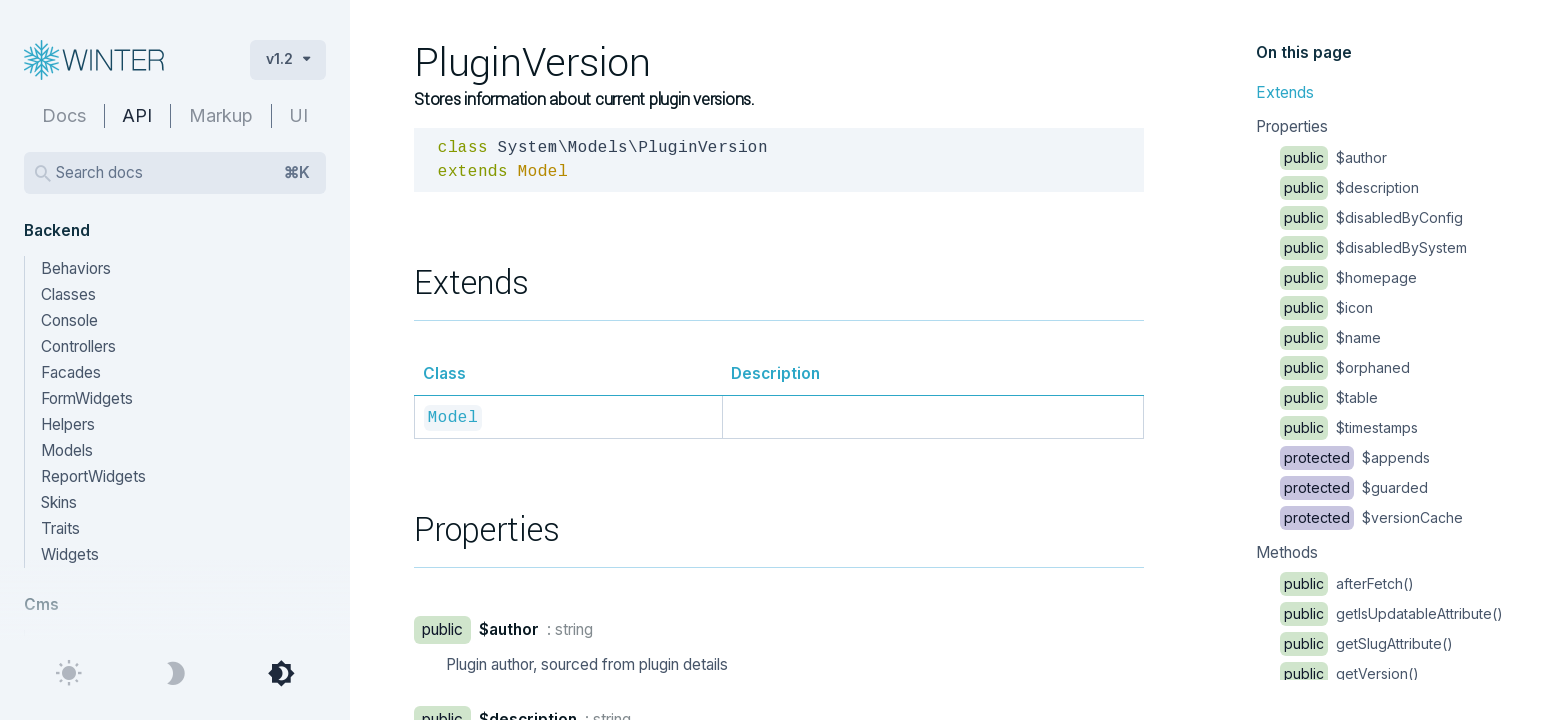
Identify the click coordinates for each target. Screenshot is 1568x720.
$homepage (1348, 277)
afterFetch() (1347, 583)
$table (1329, 397)
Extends (1285, 92)
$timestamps (1349, 427)
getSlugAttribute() (1366, 643)
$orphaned (1345, 367)
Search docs (183, 173)
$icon (1326, 307)
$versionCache (1371, 517)
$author (1333, 157)
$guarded (1354, 487)
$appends (1355, 457)
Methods (1287, 552)
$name (1330, 337)
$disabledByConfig (1371, 217)
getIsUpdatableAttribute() (1391, 613)
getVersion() (1349, 673)
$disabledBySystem (1373, 247)
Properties (1292, 126)
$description (1349, 187)
